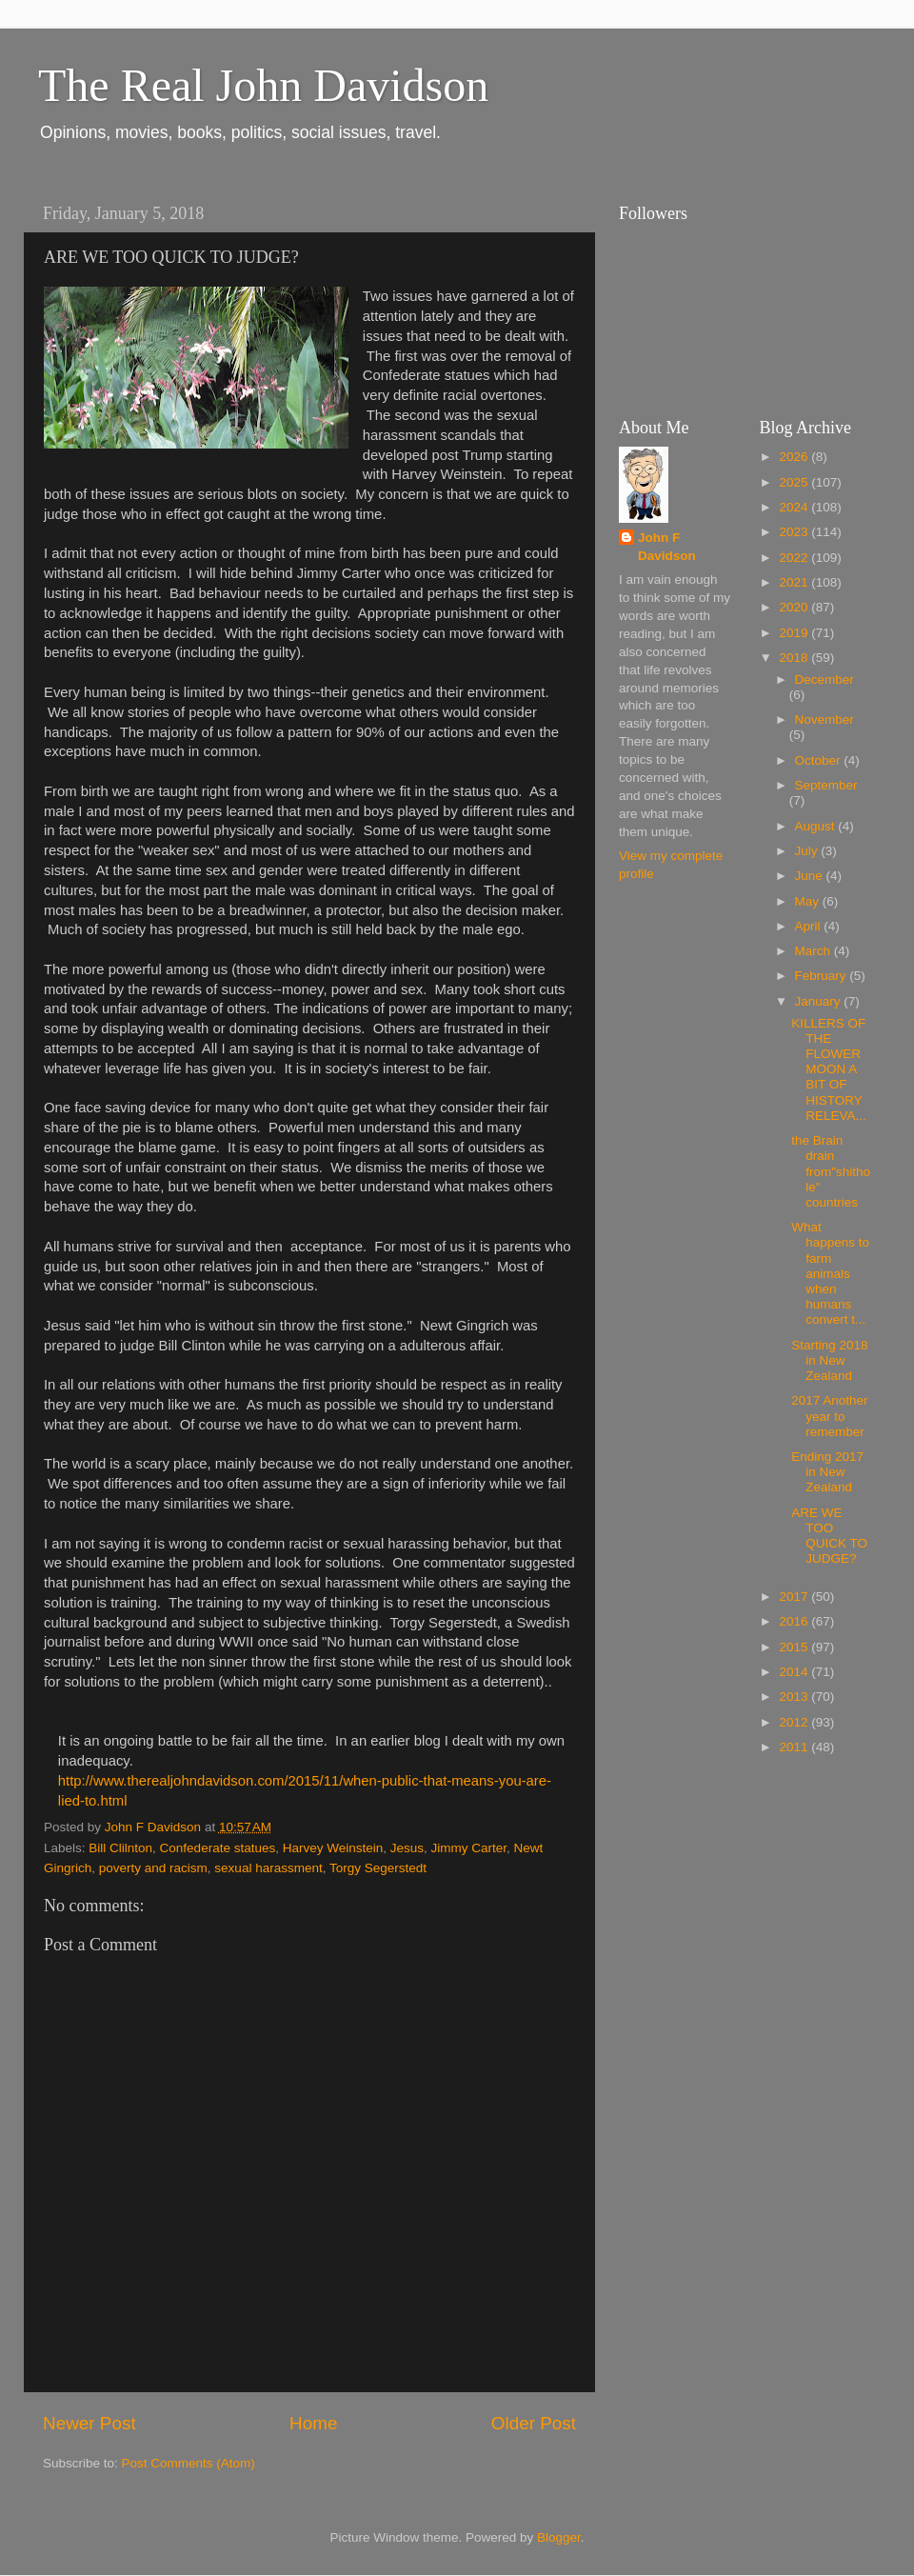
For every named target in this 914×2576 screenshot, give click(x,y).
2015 (795, 1647)
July (808, 851)
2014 (795, 1672)
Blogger (559, 2537)
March (814, 951)
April (810, 926)
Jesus (407, 1848)
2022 (795, 557)
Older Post (533, 2423)
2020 (795, 607)
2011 (795, 1747)
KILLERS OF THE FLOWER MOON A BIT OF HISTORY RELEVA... (828, 1069)
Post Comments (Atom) (188, 2463)
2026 (795, 456)
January (819, 1001)
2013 (795, 1696)
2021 (795, 582)
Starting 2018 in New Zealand (829, 1360)
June (810, 876)
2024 (795, 507)
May (809, 901)
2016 (795, 1621)
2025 (795, 482)
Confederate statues (218, 1848)
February (822, 975)
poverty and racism (153, 1868)
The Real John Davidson (263, 85)
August (817, 826)
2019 (795, 633)
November (824, 719)
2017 (795, 1596)
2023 (795, 532)
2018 (795, 657)
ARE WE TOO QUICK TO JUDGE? (829, 1536)
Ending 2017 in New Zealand (827, 1471)
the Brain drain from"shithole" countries (830, 1171)
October (819, 760)
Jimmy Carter (469, 1848)
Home (313, 2423)
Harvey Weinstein (333, 1848)
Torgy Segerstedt (378, 1868)
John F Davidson (667, 546)
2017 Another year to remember (829, 1415)
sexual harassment (268, 1868)
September (826, 785)
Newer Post (89, 2423)
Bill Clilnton (120, 1848)
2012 (795, 1722)
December (824, 679)
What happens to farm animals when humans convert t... (830, 1273)
